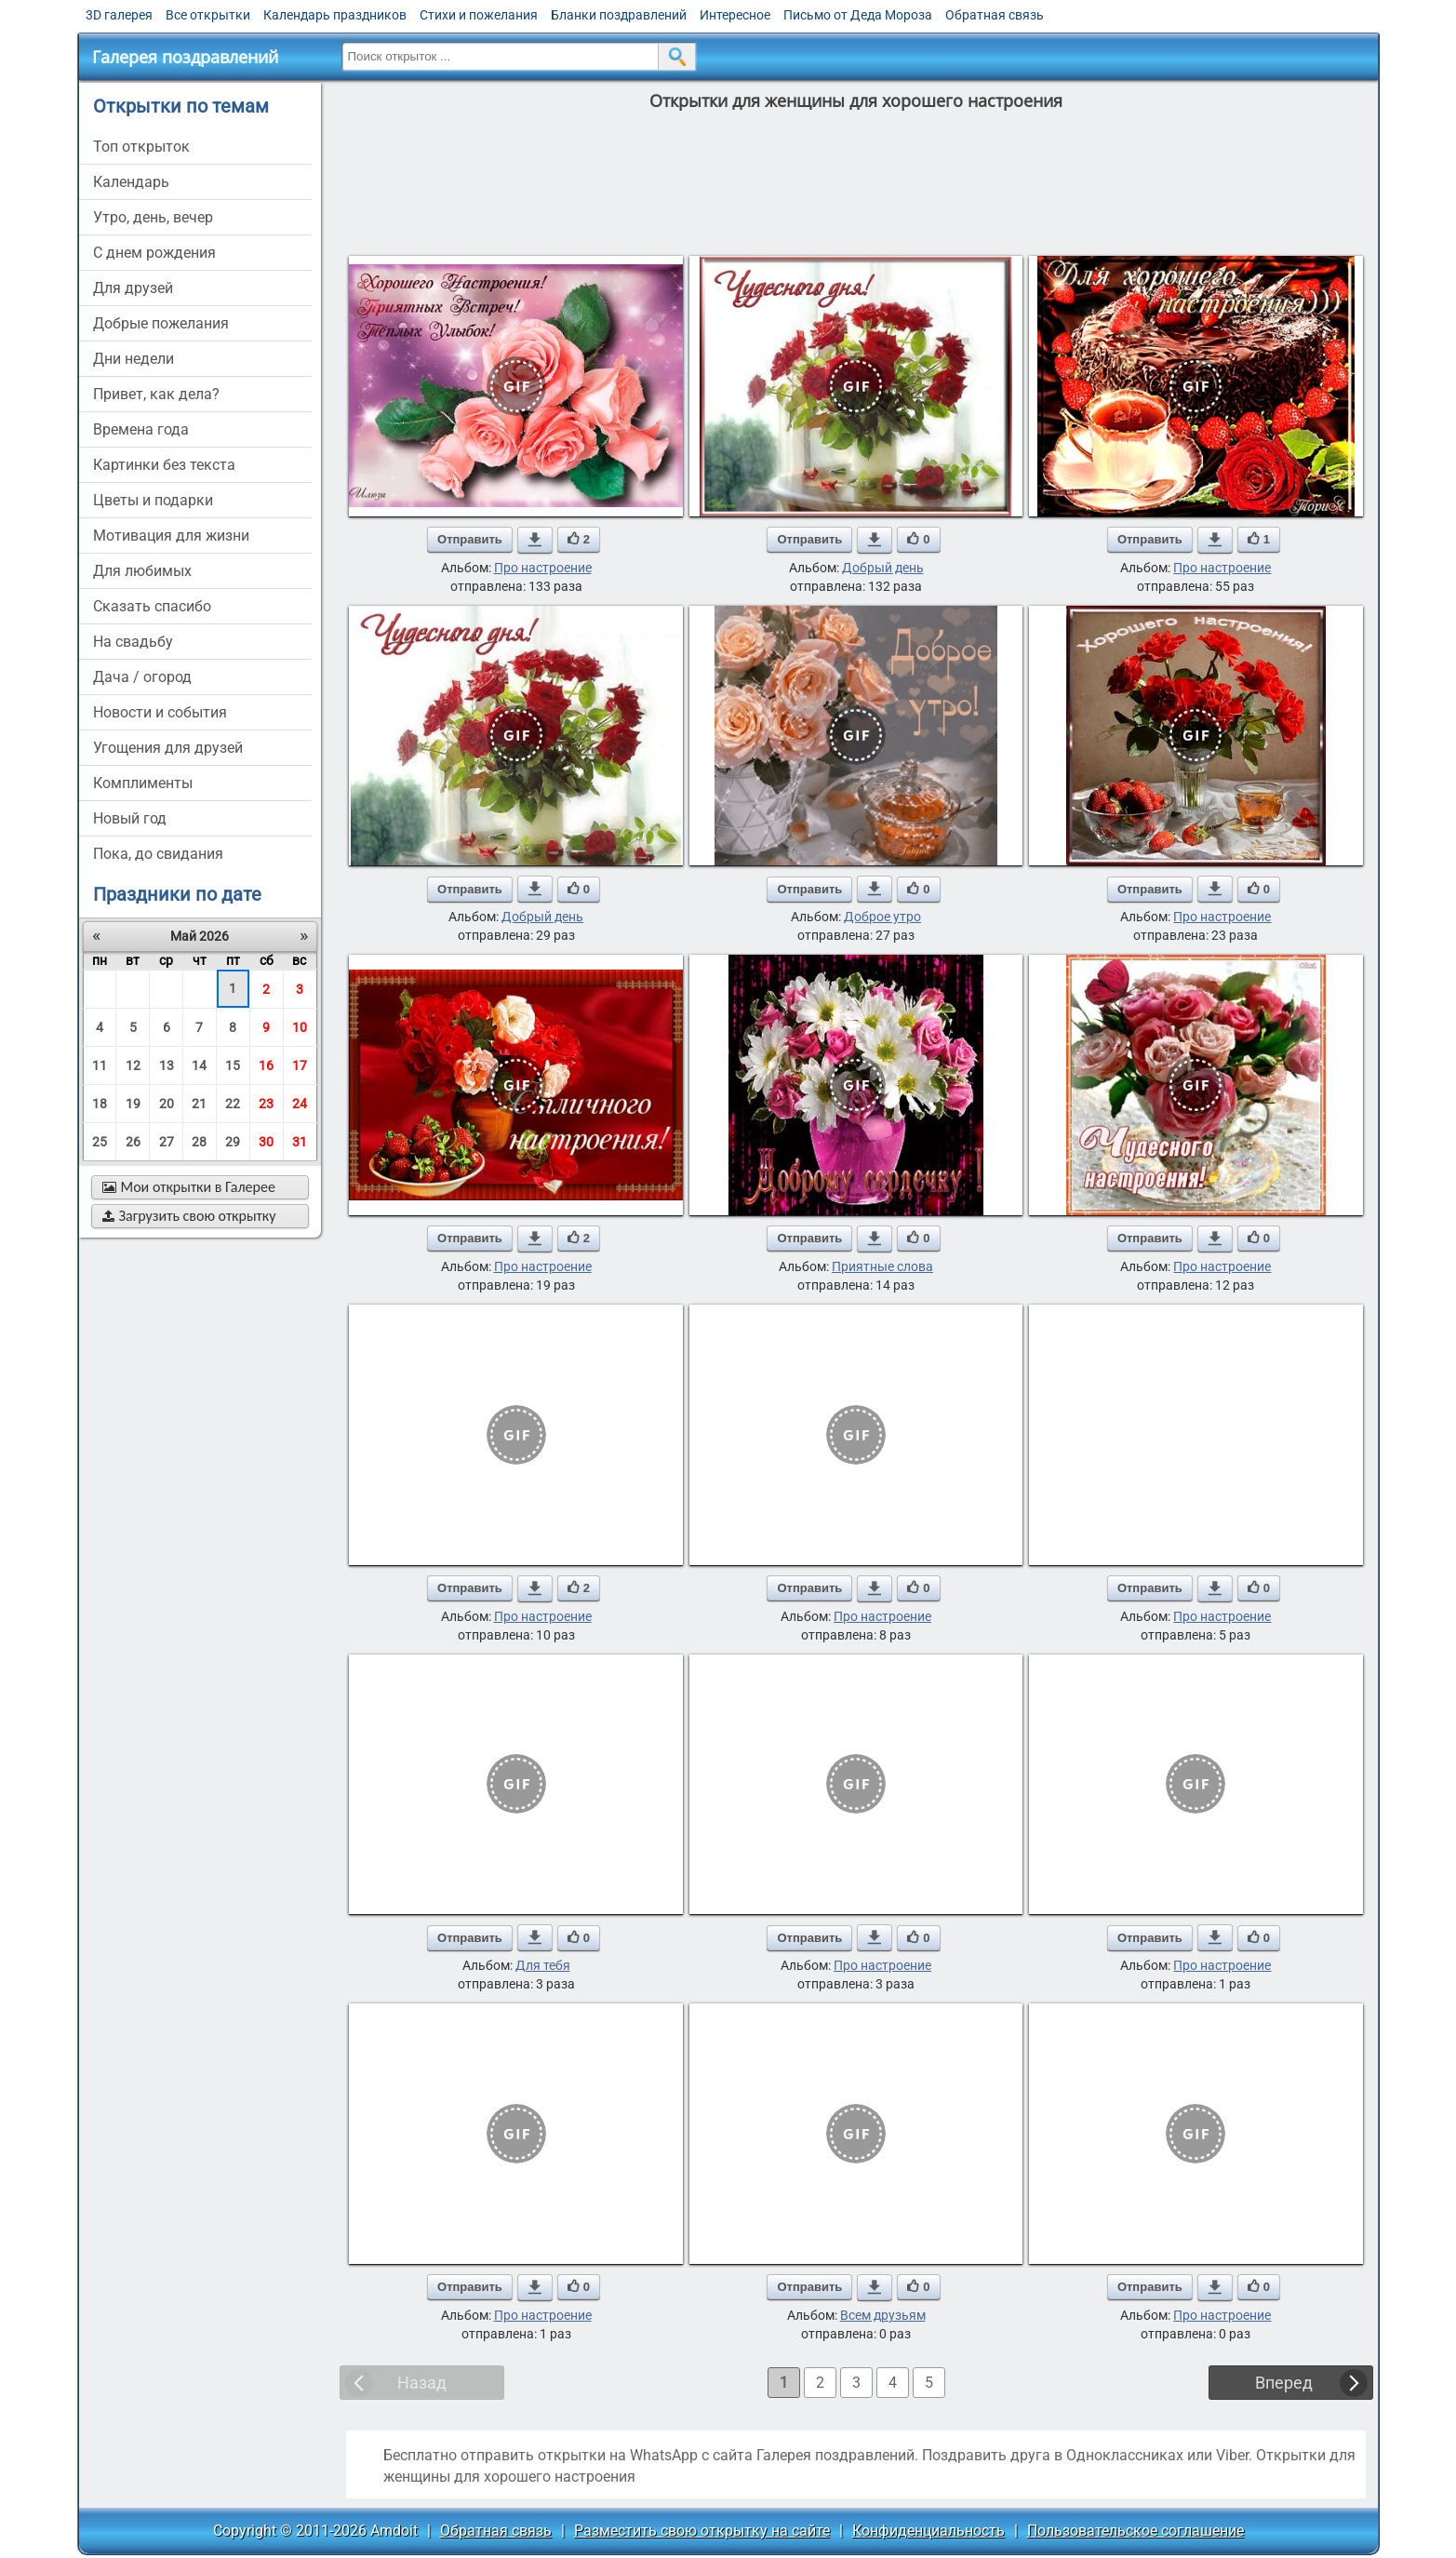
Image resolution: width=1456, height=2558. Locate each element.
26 (133, 1141)
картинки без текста (164, 465)
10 (299, 1027)
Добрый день (883, 567)
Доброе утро (882, 916)
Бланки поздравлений (619, 14)
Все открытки (208, 14)
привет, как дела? (156, 394)
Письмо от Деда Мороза (857, 14)
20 (166, 1103)
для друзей (133, 288)
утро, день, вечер (153, 217)
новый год (130, 818)
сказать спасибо (152, 606)
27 (166, 1141)
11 (99, 1065)
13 (166, 1065)
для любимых (142, 571)
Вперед (1284, 2382)
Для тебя (542, 1965)
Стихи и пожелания (479, 14)
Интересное (735, 14)
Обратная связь (994, 14)
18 (99, 1103)
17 (299, 1065)
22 (232, 1103)
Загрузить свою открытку (189, 1216)
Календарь (131, 182)
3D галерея (119, 14)
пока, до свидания (158, 854)
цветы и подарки (153, 500)
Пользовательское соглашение (1135, 2530)
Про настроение (543, 567)
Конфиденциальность (928, 2530)
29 (232, 1141)
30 (266, 1141)
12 (133, 1065)
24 (299, 1103)
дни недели (133, 359)
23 (266, 1103)
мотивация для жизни (171, 535)
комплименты (143, 783)
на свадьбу (133, 641)
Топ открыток (141, 146)
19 (133, 1103)
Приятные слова (882, 1266)
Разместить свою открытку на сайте (702, 2530)
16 (266, 1065)
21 (199, 1103)
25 (99, 1141)
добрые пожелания (161, 323)
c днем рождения (154, 252)
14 (199, 1065)
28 (199, 1141)
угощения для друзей (168, 748)
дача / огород (142, 677)
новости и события (160, 712)
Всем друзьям (883, 2315)
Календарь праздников (335, 14)
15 (232, 1065)
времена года (141, 429)
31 (299, 1141)
